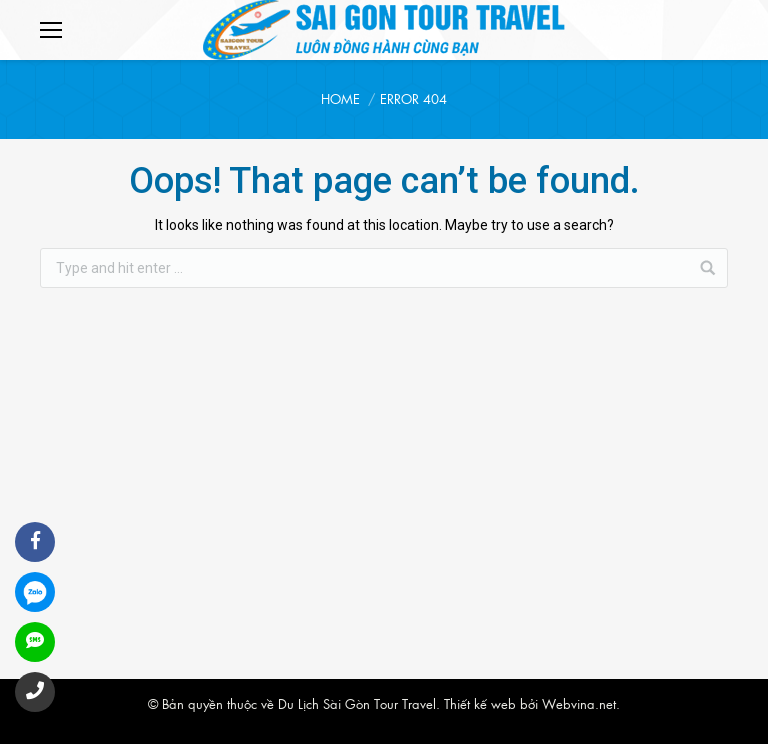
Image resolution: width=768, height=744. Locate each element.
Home (340, 98)
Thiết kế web (480, 703)
